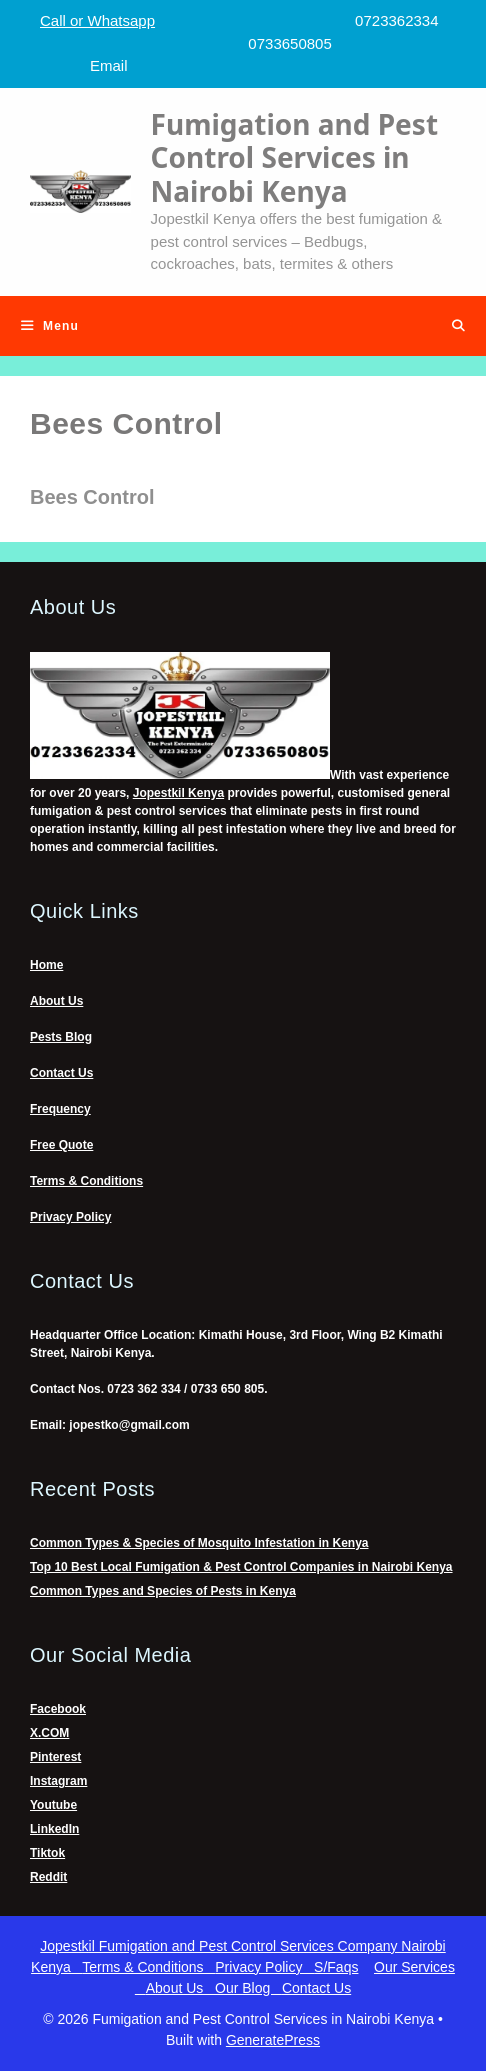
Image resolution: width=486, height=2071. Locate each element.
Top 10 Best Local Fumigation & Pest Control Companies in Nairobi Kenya (241, 1567)
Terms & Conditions (86, 1181)
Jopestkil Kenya (178, 793)
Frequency (60, 1109)
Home (46, 965)
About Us (56, 1001)
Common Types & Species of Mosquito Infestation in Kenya (199, 1543)
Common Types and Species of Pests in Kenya (163, 1591)
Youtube (53, 1805)
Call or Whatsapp (97, 20)
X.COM (49, 1733)
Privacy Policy (70, 1217)
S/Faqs (336, 1967)
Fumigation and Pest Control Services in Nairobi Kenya (294, 157)
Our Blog (248, 1988)
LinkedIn (54, 1829)
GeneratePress (273, 2040)
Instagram (58, 1781)
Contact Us (61, 1073)
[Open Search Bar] (458, 326)
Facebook (58, 1709)
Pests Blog (61, 1037)
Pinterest (55, 1757)
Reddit (48, 1877)
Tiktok (47, 1853)
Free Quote (61, 1145)
